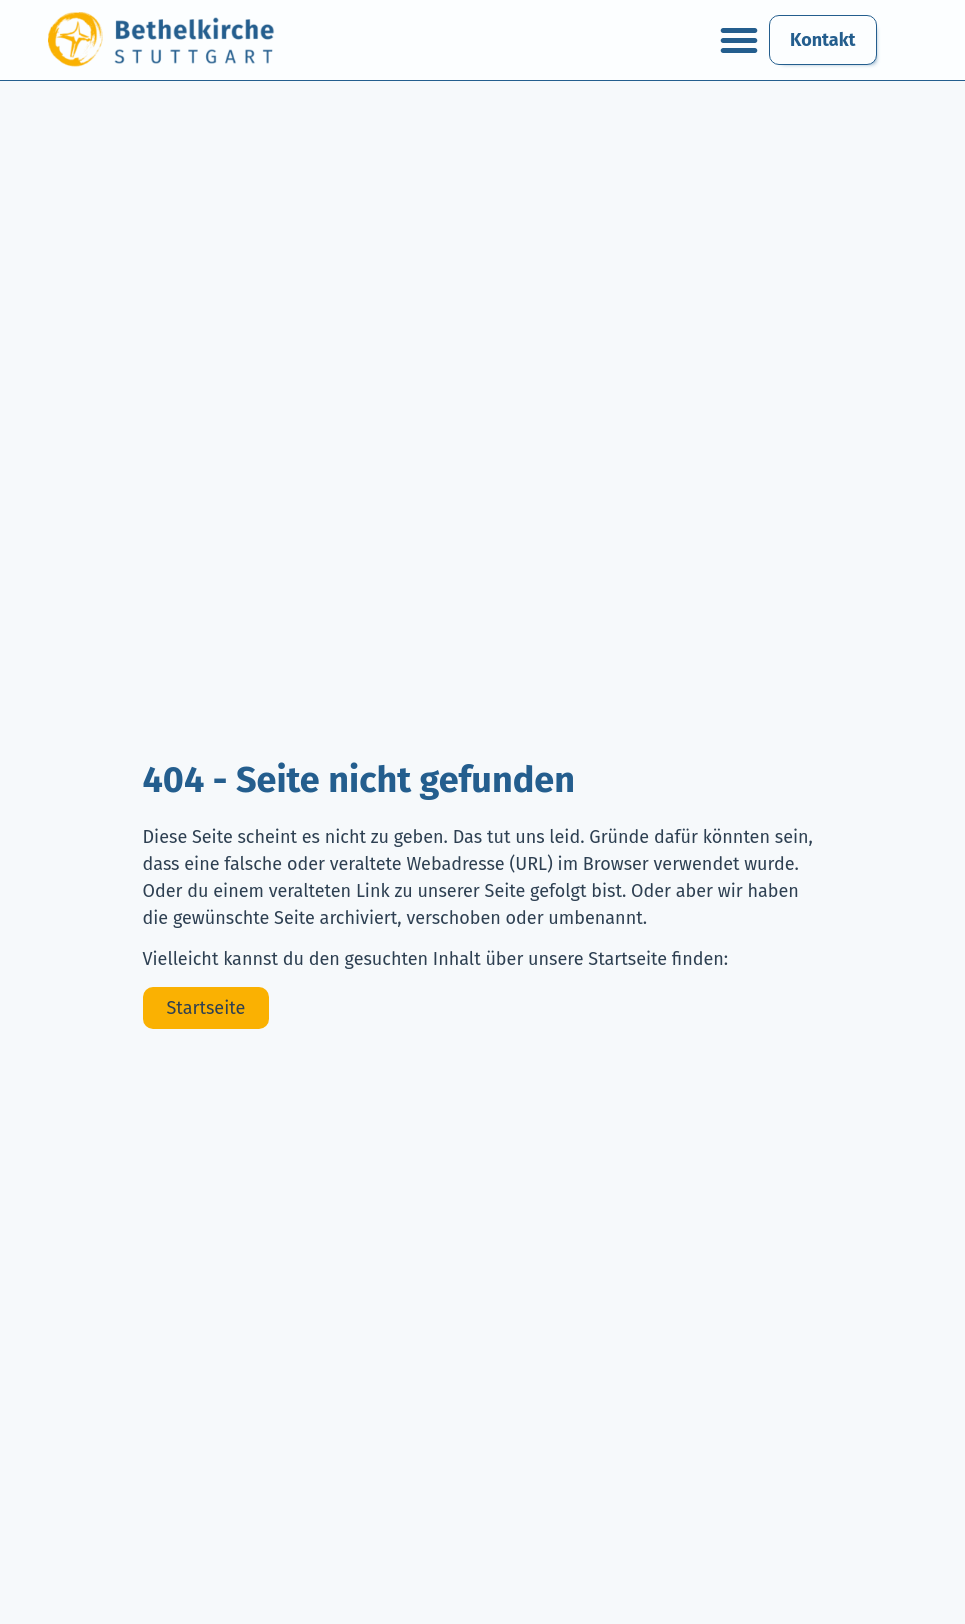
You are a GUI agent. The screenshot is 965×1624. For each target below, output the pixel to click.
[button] (739, 40)
